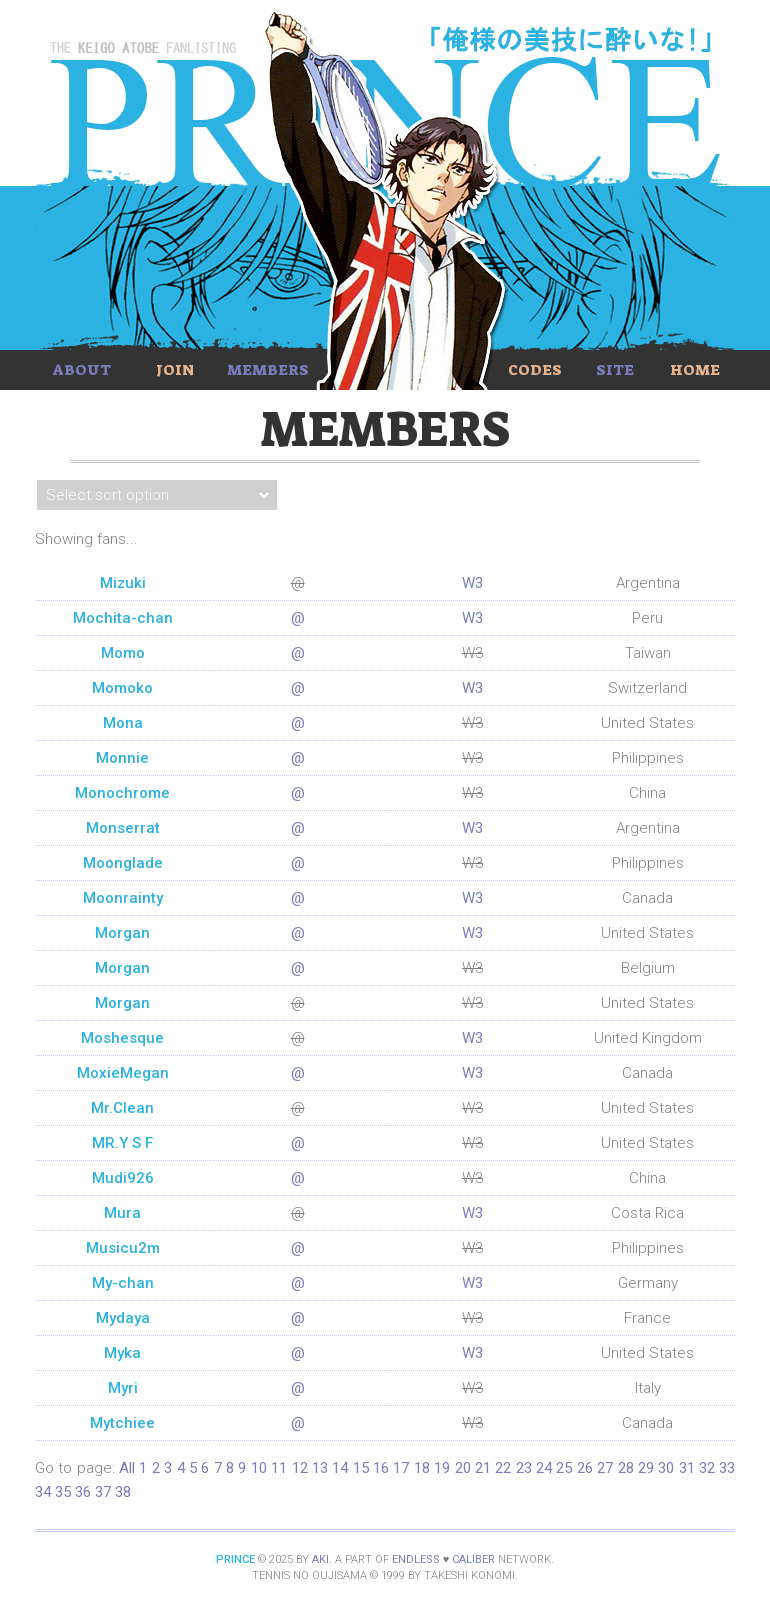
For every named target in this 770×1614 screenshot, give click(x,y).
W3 (472, 583)
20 (463, 1468)
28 (626, 1468)
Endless (416, 1559)
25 (564, 1468)
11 (279, 1468)
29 (646, 1468)
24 (544, 1468)
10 (259, 1468)
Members (268, 370)
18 (422, 1468)
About (82, 370)
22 (503, 1468)
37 (103, 1492)
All (127, 1468)
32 (707, 1468)
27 (605, 1468)
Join (175, 370)
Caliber (473, 1559)
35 (63, 1492)
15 (361, 1468)
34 (43, 1492)
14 (340, 1468)
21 (483, 1468)
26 (585, 1468)
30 (666, 1468)
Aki (320, 1559)
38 (123, 1492)
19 (442, 1468)
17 (401, 1468)
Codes (535, 370)
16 (381, 1468)
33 (727, 1468)
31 (687, 1468)
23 (524, 1468)
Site (615, 370)
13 (320, 1468)
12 (300, 1468)
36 (83, 1492)
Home (695, 370)
